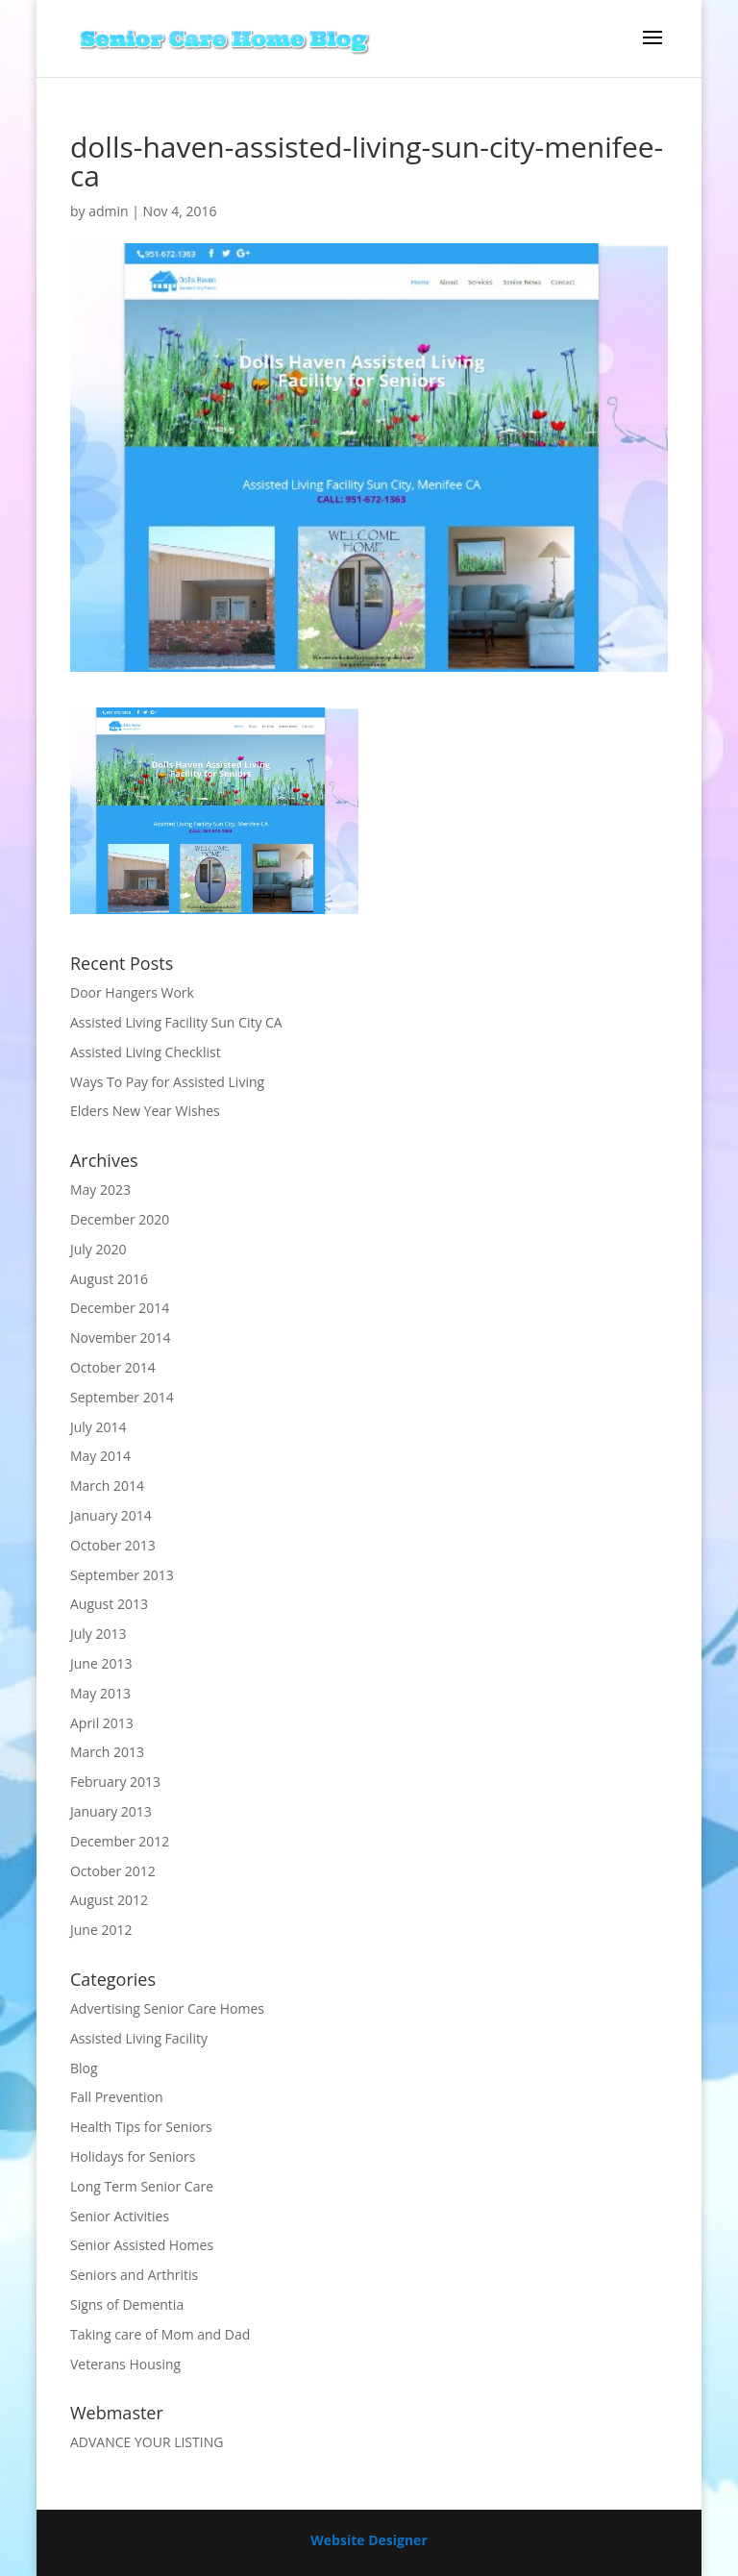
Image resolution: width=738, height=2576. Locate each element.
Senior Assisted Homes (141, 2245)
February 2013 (115, 1781)
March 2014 (107, 1485)
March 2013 (107, 1752)
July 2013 (98, 1633)
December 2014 (119, 1308)
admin (108, 211)
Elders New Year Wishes (145, 1111)
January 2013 (111, 1811)
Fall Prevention (116, 2097)
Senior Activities (119, 2216)
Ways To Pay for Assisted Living (167, 1082)
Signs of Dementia (127, 2304)
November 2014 (120, 1337)
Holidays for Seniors (132, 2156)
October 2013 (113, 1545)
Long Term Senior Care (141, 2186)
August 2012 (109, 1900)
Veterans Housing (125, 2364)
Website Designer (369, 2540)
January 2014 (111, 1515)
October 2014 (113, 1367)
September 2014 (122, 1397)
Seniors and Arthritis (134, 2275)
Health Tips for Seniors (141, 2127)
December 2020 (119, 1219)
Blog (84, 2068)
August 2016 (109, 1279)
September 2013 (122, 1575)
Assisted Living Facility (139, 2038)
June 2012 (101, 1929)
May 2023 (100, 1189)
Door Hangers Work (132, 992)
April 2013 (102, 1723)
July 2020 (98, 1249)
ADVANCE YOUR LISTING (146, 2442)
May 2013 (100, 1693)
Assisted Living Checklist (145, 1052)
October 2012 (113, 1871)
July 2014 (98, 1427)
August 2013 (109, 1604)
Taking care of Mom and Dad (160, 2334)
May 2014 (100, 1456)
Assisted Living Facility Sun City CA (176, 1022)
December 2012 (119, 1841)
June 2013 (101, 1663)
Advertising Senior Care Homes (167, 2008)
